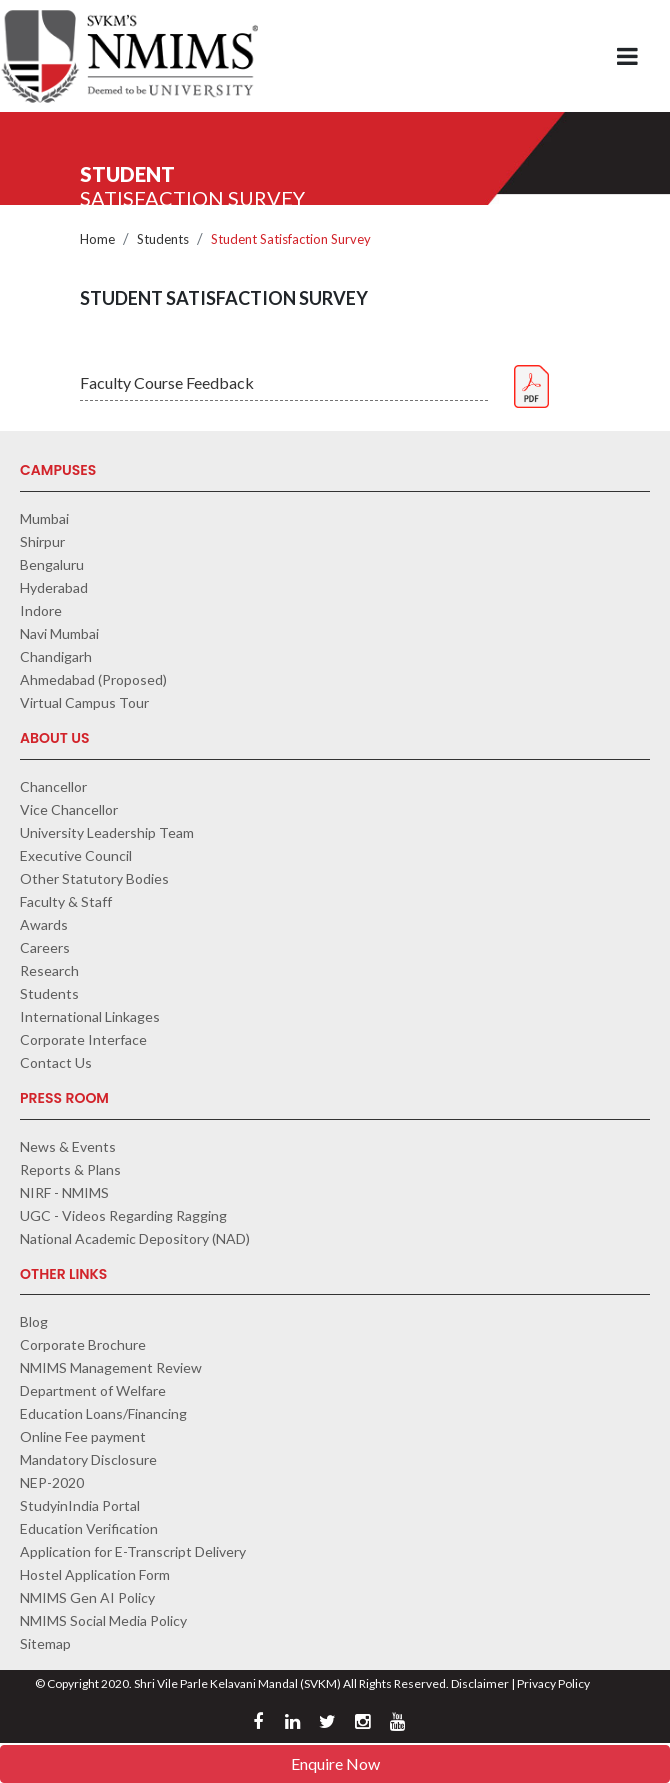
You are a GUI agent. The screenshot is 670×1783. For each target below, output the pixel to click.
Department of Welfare (93, 1390)
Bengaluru (52, 564)
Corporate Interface (83, 1039)
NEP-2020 (52, 1482)
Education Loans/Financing (103, 1413)
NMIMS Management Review (111, 1367)
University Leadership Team (107, 832)
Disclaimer (480, 1683)
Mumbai (44, 518)
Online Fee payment (83, 1436)
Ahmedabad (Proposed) (93, 679)
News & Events (68, 1146)
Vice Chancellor (69, 809)
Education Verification (89, 1528)
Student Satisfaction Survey (291, 239)
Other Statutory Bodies (94, 878)
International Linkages (90, 1016)
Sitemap (45, 1643)
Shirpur (42, 541)
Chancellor (53, 786)
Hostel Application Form (95, 1574)
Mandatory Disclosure (88, 1459)
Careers (45, 947)
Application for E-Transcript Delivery (133, 1551)
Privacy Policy (553, 1683)
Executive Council (76, 855)
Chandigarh (56, 656)
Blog (34, 1321)
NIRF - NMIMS (64, 1192)
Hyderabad (54, 587)
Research (49, 970)
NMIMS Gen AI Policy (87, 1597)
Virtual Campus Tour (84, 702)
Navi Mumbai (59, 633)
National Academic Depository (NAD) (135, 1238)
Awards (44, 924)
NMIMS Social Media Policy (103, 1620)
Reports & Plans (70, 1169)
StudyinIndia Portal (80, 1505)
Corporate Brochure (83, 1344)
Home (97, 239)
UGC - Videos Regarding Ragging (123, 1215)
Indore (41, 610)
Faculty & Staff (66, 901)
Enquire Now (335, 1763)
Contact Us (56, 1062)
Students (163, 239)
